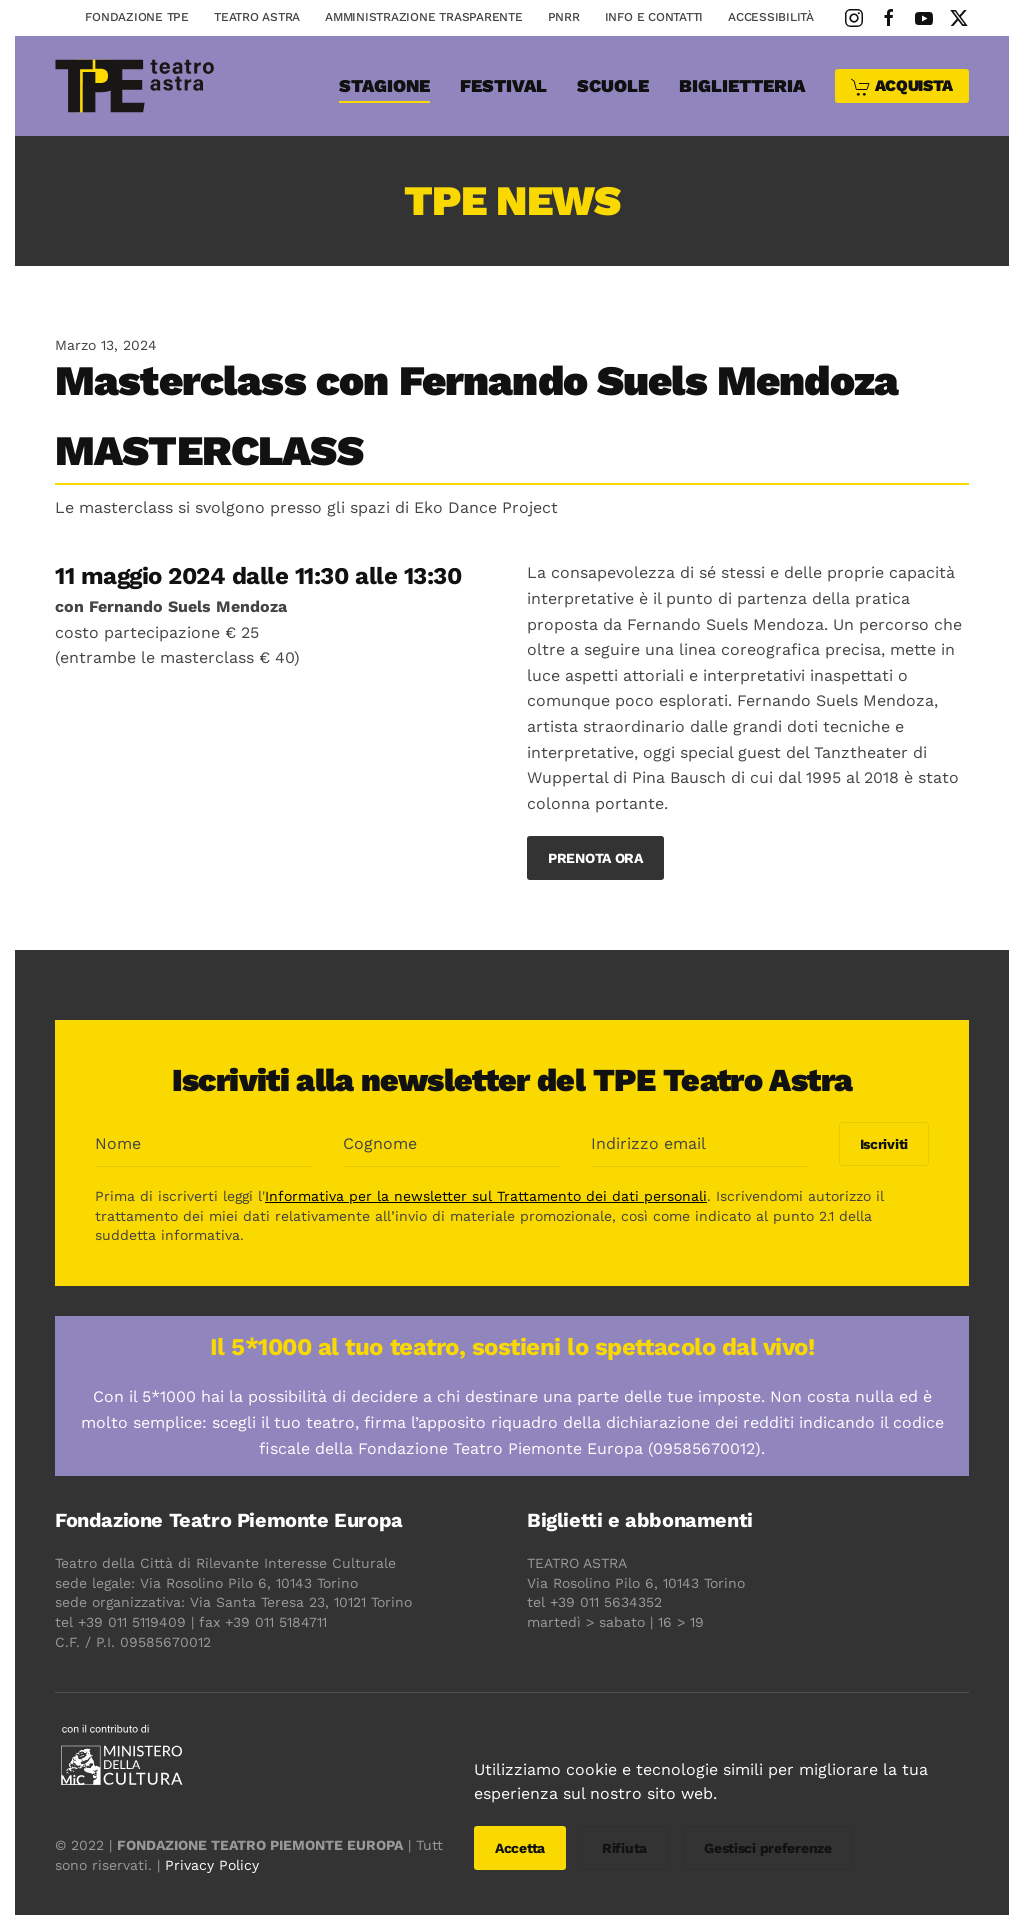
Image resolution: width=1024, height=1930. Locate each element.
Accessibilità (771, 17)
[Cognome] (449, 1144)
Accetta (520, 1848)
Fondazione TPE (137, 17)
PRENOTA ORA (595, 858)
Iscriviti (881, 1144)
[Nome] (201, 1144)
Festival (503, 85)
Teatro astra (257, 17)
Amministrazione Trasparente (424, 17)
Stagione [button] (384, 85)
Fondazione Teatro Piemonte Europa (226, 1520)
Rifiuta (624, 1848)
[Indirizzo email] (697, 1144)
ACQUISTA (902, 86)
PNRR (564, 17)
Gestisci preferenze (768, 1848)
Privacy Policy (209, 1865)
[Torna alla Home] (135, 86)
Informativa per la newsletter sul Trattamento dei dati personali (483, 1196)
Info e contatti (654, 17)
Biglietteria (742, 85)
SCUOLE (613, 85)
